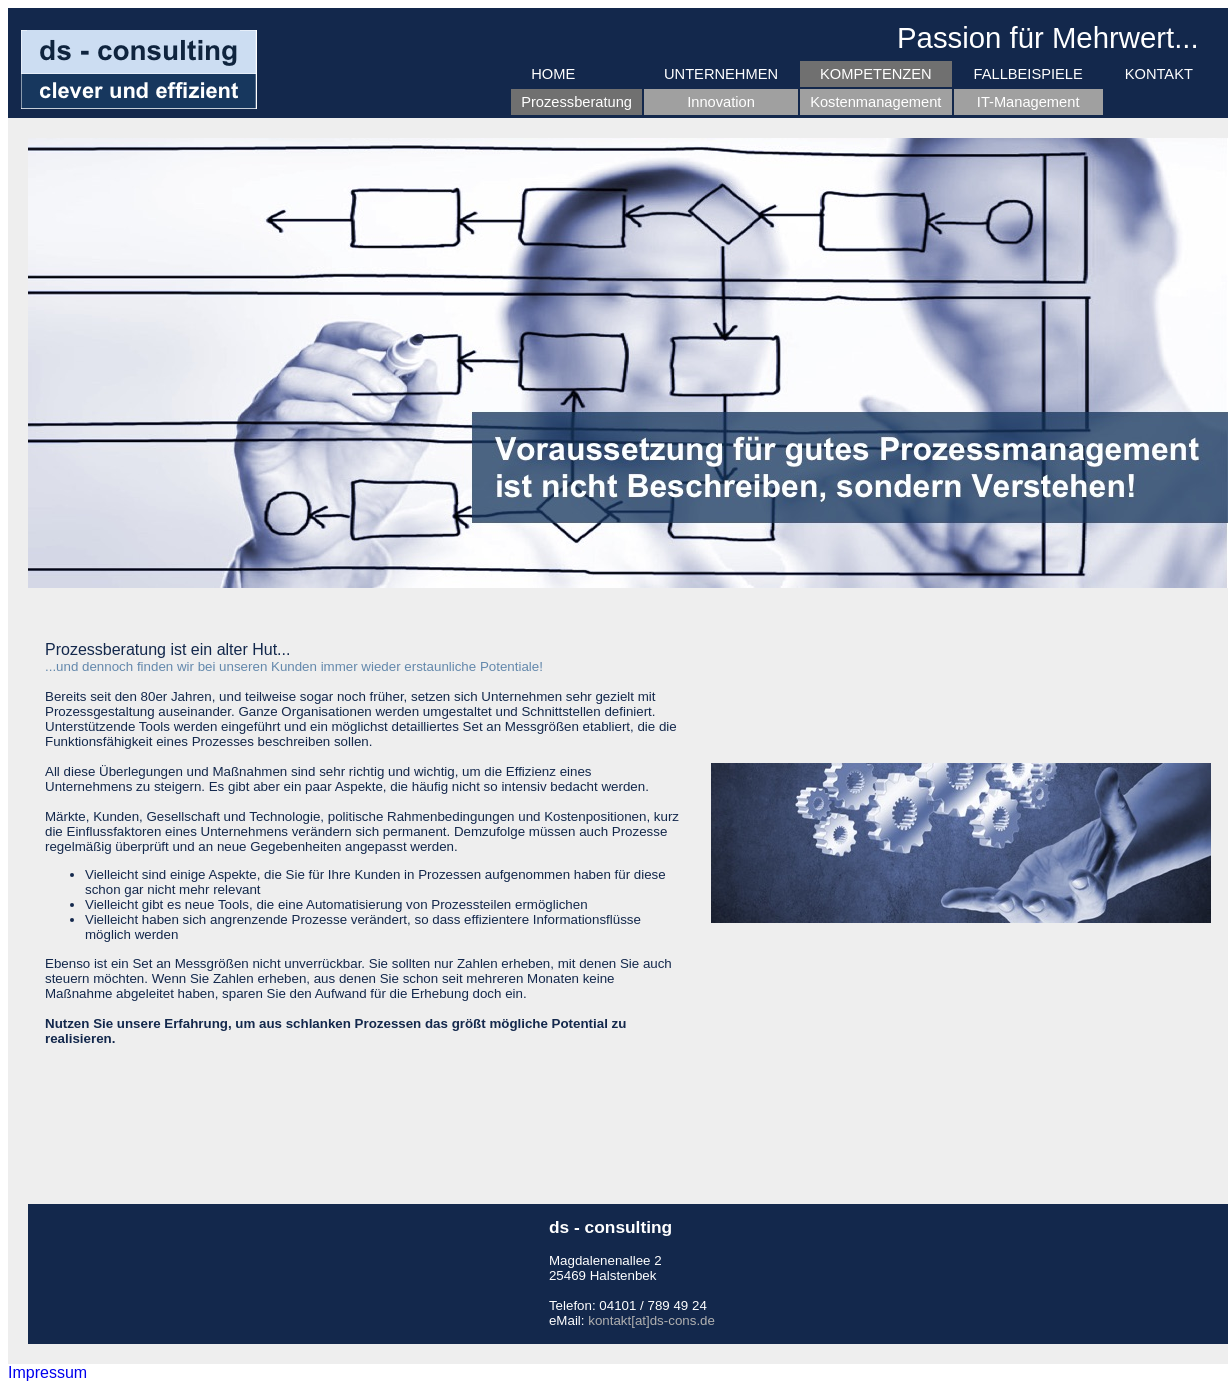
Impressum (47, 1372)
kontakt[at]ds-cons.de (651, 1320)
